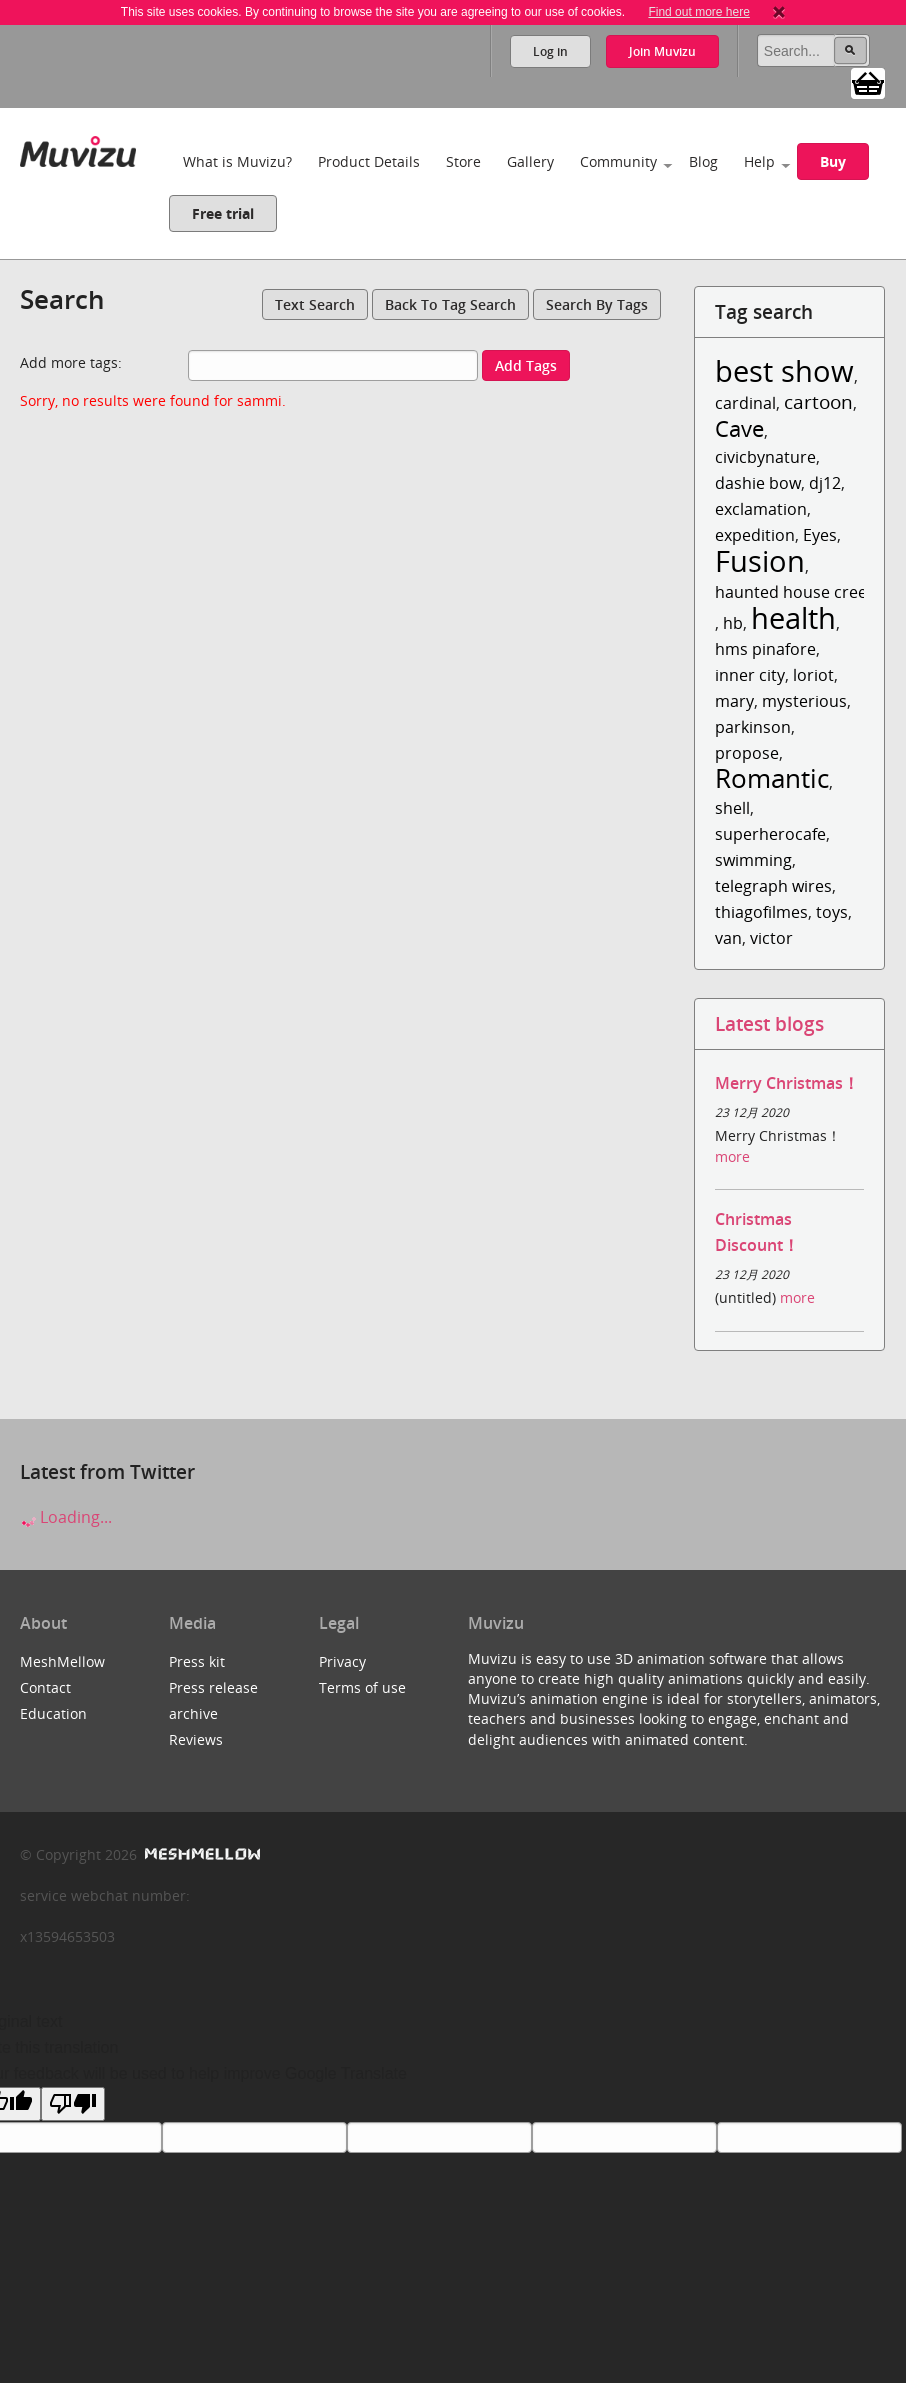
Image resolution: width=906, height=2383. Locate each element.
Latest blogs (769, 1023)
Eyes (820, 535)
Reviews (196, 1739)
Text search (315, 304)
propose (747, 753)
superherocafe (770, 834)
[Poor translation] (73, 2104)
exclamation (761, 509)
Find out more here (698, 12)
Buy (833, 161)
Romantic (772, 778)
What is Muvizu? (237, 161)
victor (771, 938)
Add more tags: (71, 362)
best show (784, 370)
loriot (813, 675)
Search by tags (597, 304)
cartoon (818, 401)
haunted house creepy (800, 592)
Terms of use (362, 1687)
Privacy (342, 1661)
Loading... (66, 1517)
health (793, 617)
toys (832, 912)
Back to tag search (450, 304)
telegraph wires (773, 886)
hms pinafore (765, 649)
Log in (550, 51)
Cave (739, 428)
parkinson (753, 727)
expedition (755, 535)
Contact (45, 1687)
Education (53, 1713)
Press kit (197, 1661)
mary (734, 701)
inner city (750, 675)
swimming (753, 860)
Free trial (223, 213)
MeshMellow (62, 1661)
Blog (703, 161)
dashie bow (758, 483)
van (728, 938)
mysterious (804, 701)
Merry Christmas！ (787, 1083)
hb (733, 623)
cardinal (745, 403)
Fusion (760, 560)
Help (759, 161)
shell (732, 808)
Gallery (530, 161)
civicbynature (765, 457)
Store (463, 161)
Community (618, 161)
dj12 (825, 483)
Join (662, 51)
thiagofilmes (761, 912)
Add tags (526, 365)
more (732, 1156)
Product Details (369, 161)
